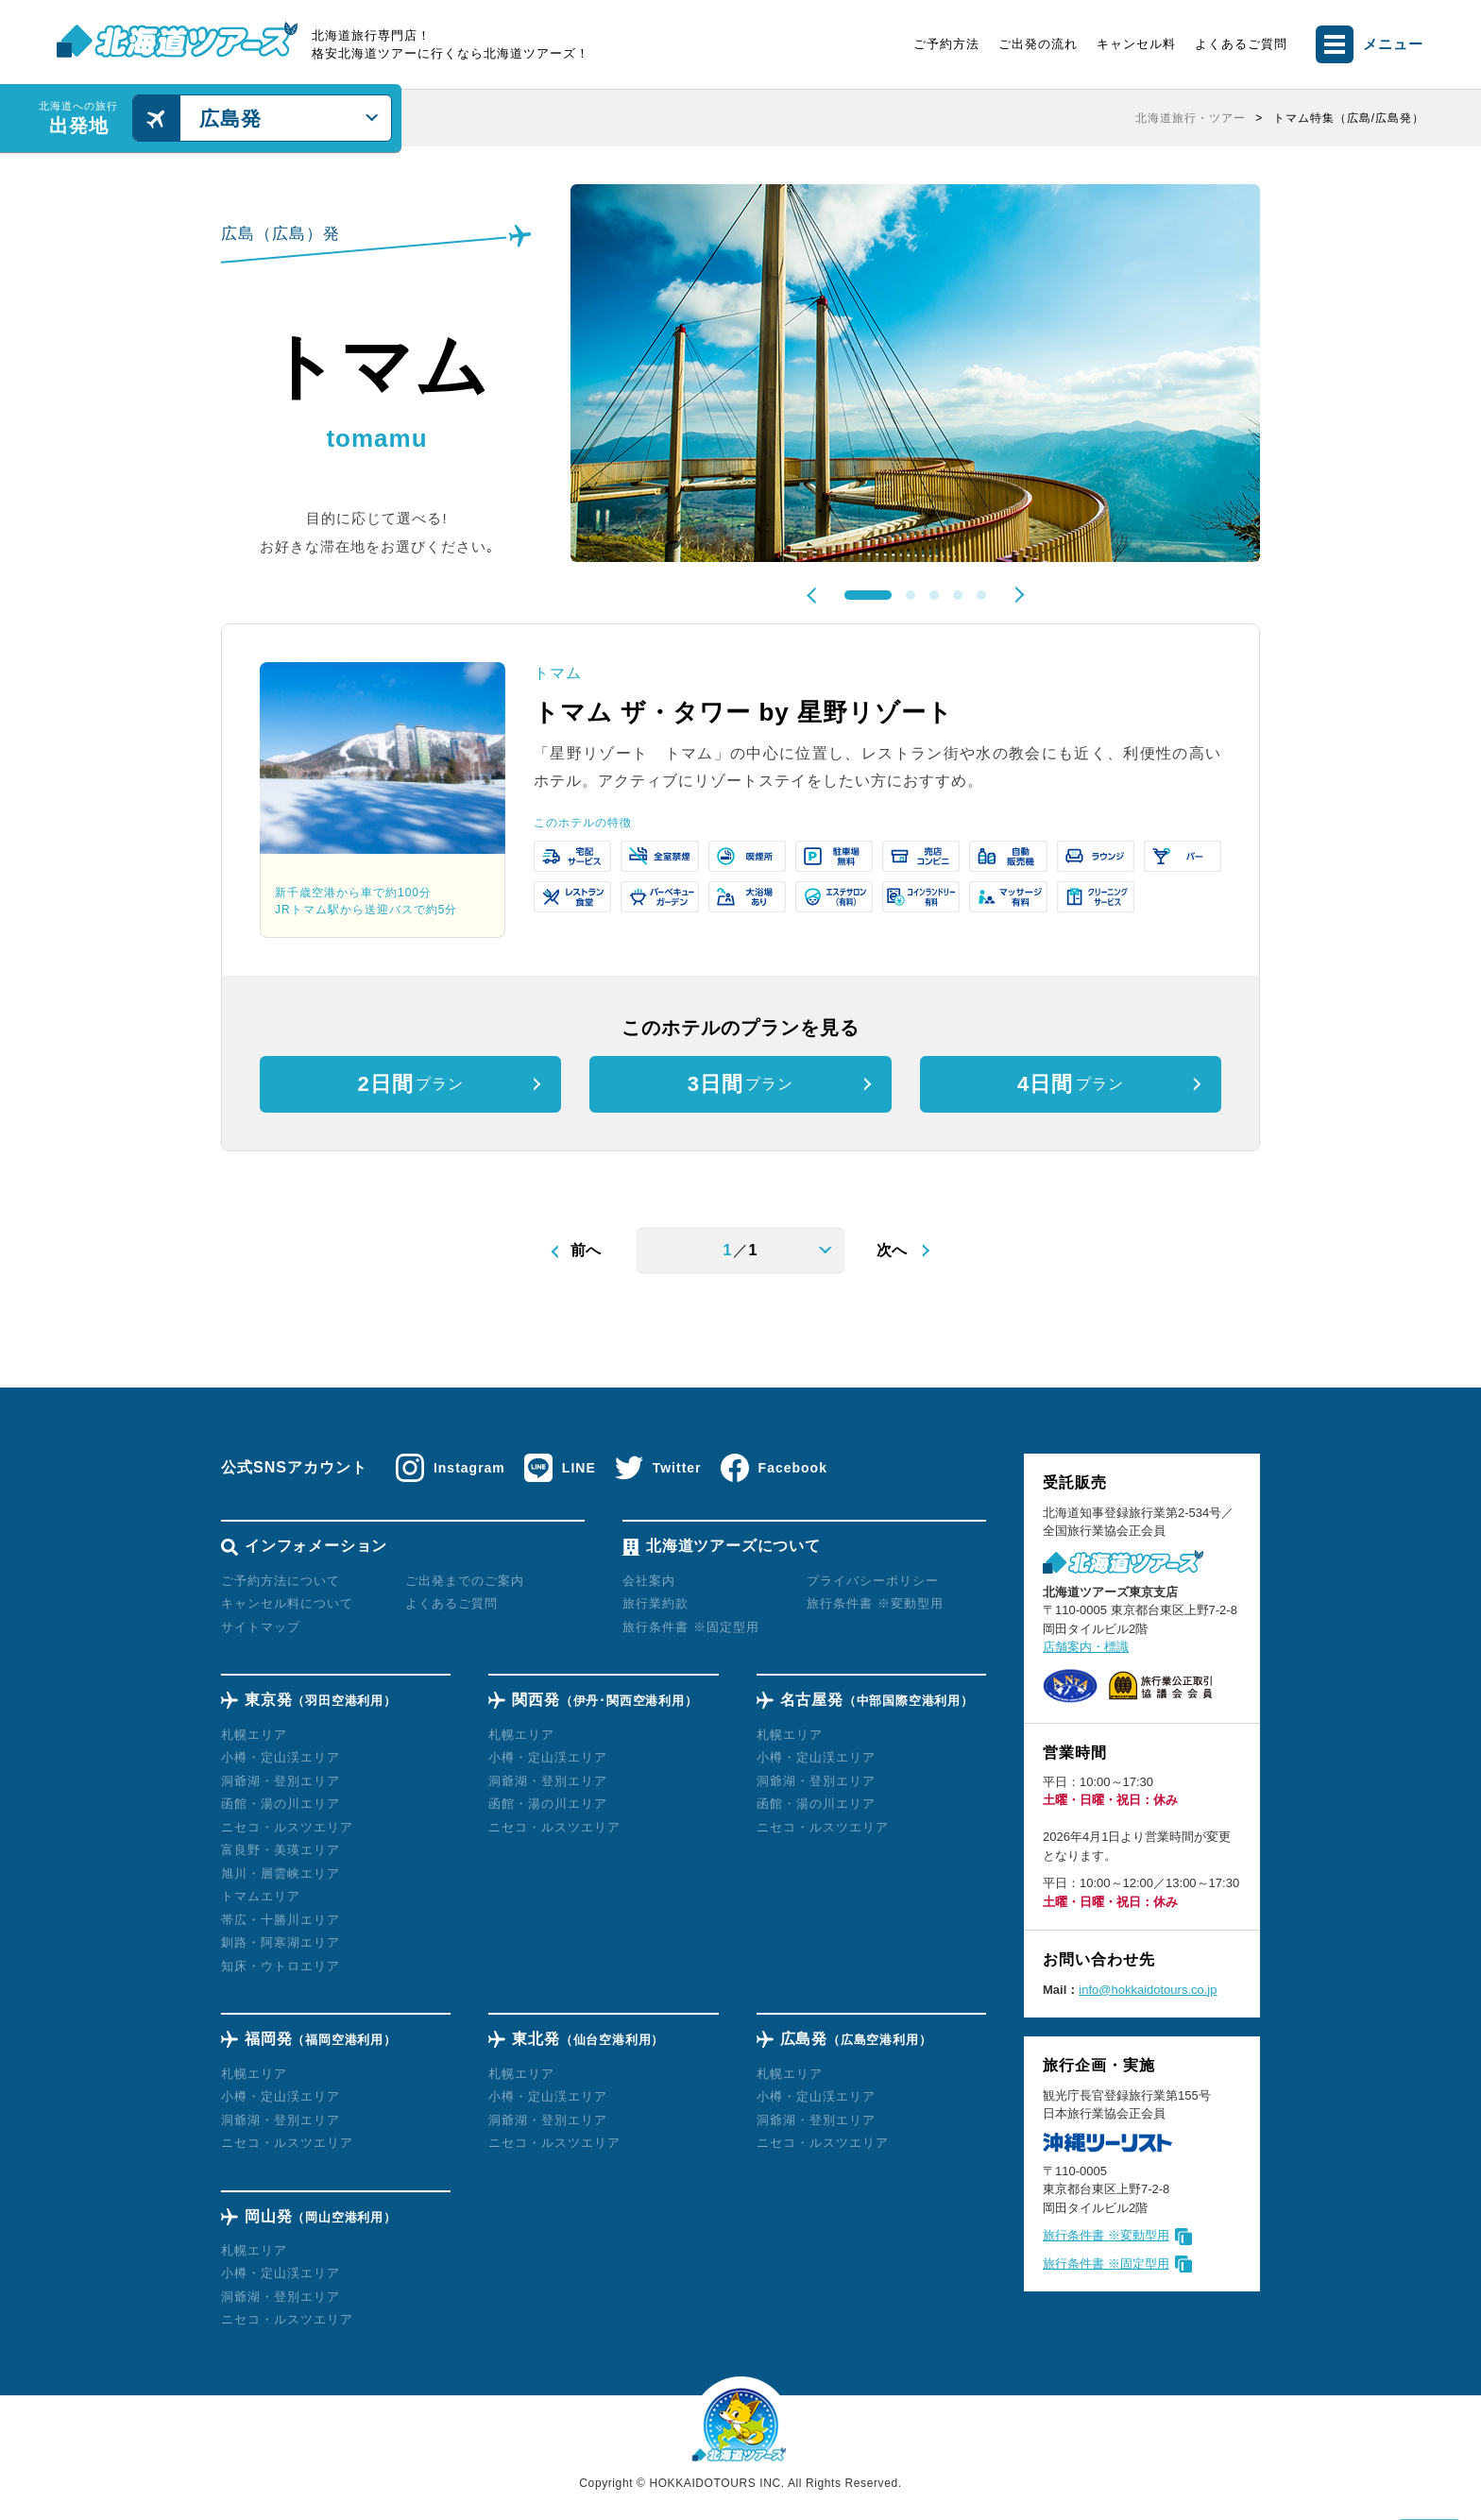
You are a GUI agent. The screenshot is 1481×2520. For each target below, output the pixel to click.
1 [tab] (868, 595)
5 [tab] (981, 595)
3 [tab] (934, 595)
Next (1015, 594)
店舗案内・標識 (1086, 1647)
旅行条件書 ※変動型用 (1106, 2235)
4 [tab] (957, 595)
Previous (815, 595)
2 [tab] (910, 595)
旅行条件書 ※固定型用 (1106, 2263)
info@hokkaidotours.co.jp (1148, 1990)
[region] (919, 118)
